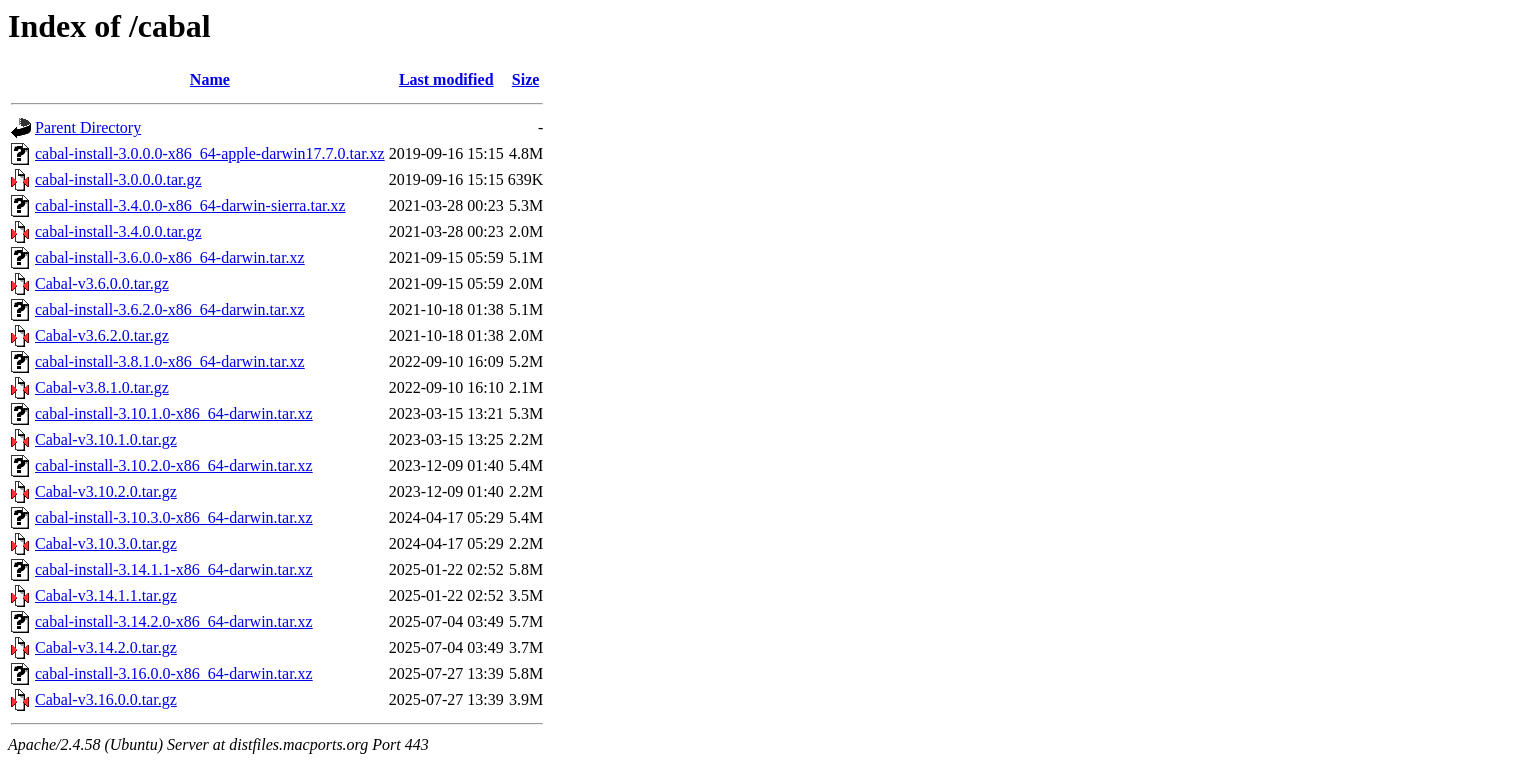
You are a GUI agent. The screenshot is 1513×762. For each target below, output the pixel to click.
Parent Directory (88, 127)
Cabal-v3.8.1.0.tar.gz (102, 387)
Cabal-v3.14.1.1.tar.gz (106, 595)
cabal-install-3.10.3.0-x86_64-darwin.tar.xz (174, 517)
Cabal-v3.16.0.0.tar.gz (106, 699)
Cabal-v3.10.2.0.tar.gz (106, 491)
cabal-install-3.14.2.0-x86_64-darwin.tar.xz (174, 621)
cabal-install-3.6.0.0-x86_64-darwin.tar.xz (170, 257)
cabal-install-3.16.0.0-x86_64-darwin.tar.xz (174, 673)
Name (210, 79)
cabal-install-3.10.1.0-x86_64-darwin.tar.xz (174, 413)
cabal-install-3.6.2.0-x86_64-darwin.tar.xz (170, 309)
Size (526, 79)
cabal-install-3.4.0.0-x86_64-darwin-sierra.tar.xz (190, 205)
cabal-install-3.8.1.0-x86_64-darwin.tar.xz (170, 361)
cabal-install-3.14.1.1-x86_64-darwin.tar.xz (174, 569)
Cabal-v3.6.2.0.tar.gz (102, 335)
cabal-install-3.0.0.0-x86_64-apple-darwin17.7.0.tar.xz (210, 153)
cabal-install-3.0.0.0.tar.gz (118, 179)
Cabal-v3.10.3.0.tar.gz (106, 543)
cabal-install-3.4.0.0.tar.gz (118, 231)
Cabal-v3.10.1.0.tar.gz (106, 439)
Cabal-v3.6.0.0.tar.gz (102, 283)
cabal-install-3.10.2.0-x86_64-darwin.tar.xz (174, 465)
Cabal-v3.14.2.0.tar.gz (106, 647)
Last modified (446, 79)
